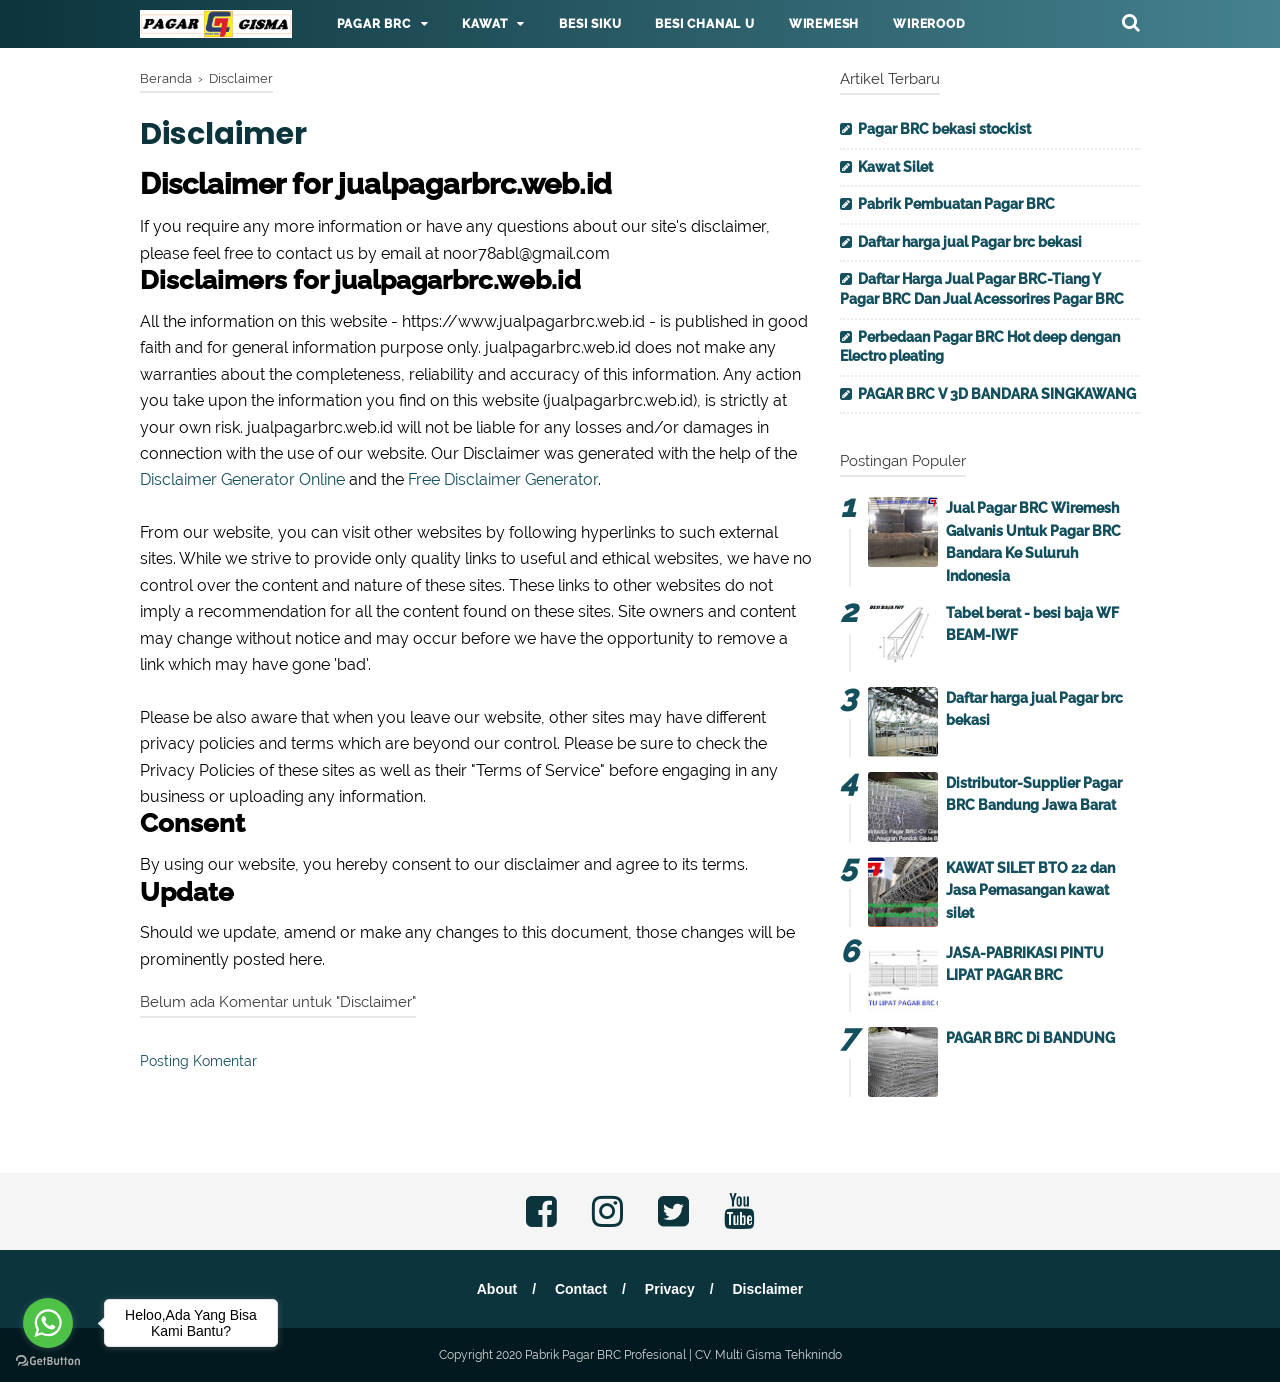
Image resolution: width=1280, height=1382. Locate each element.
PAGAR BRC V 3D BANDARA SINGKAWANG (997, 394)
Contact (581, 1289)
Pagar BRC (373, 24)
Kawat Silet (895, 167)
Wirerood (929, 24)
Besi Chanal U (704, 24)
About (497, 1289)
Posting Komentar (198, 1061)
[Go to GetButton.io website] (48, 1361)
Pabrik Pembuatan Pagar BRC (956, 204)
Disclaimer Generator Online (242, 479)
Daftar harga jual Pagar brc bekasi (970, 242)
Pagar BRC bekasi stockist (944, 129)
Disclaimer (767, 1289)
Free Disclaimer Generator (503, 479)
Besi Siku (590, 24)
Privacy (670, 1289)
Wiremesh (824, 24)
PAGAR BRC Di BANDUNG (1030, 1038)
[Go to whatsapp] (48, 1323)
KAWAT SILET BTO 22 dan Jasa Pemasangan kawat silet (1030, 890)
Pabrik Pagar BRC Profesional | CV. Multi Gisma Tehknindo (683, 1355)
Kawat (484, 24)
